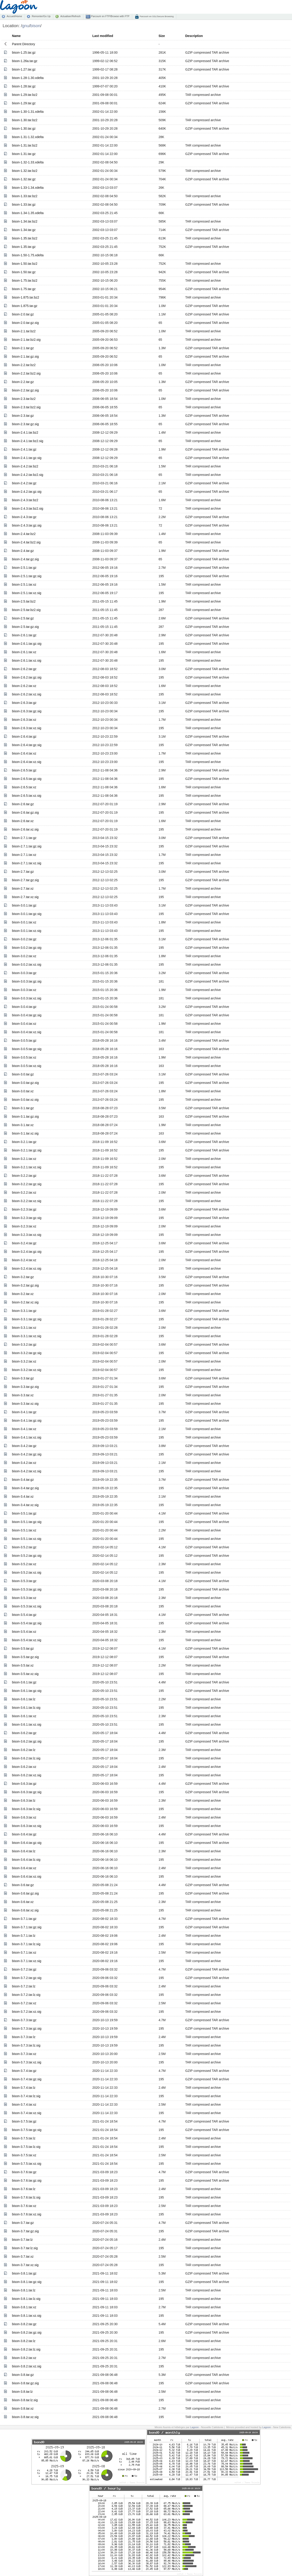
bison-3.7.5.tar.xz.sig (26, 2163)
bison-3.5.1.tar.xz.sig (26, 1539)
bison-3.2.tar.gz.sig (25, 1285)
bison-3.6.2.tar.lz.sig (26, 1758)
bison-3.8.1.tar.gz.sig (26, 2282)
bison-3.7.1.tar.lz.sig (26, 1944)
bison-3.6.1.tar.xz (24, 1716)
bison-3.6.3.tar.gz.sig (26, 1792)
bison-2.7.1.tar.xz (24, 855)
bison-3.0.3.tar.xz (24, 990)
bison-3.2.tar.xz (23, 1294)
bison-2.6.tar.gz (23, 804)
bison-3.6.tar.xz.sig (25, 1910)
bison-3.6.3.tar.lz (23, 1800)
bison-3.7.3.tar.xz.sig (26, 2062)
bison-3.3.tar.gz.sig (25, 1387)
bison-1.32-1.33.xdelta (28, 162)
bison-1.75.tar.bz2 (24, 280)
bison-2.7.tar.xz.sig (25, 897)
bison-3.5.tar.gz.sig (25, 1657)
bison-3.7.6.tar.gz (24, 2172)
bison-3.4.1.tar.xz (24, 1429)
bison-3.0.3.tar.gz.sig (26, 981)
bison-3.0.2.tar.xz (24, 956)
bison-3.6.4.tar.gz (24, 1834)
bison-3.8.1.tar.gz (24, 2273)
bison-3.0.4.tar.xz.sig (26, 1032)
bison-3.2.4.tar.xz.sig (26, 1268)
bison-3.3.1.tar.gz (24, 1311)
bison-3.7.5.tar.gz (24, 2121)
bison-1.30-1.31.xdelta (28, 111)
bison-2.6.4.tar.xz (24, 753)
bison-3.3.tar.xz (23, 1395)
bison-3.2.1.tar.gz (24, 1142)
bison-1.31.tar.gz (24, 154)
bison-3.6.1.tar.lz (23, 1699)
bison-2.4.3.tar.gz (24, 517)
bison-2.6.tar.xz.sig (25, 829)
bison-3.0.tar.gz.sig (25, 1083)
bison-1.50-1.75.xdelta (28, 255)
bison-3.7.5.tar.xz (24, 2155)
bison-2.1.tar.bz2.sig (26, 339)
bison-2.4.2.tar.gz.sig (26, 491)
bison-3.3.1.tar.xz (24, 1327)
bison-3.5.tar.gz (23, 1648)
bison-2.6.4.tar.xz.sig (26, 762)
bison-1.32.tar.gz (24, 179)
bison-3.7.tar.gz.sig (25, 2231)
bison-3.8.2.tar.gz (24, 2324)
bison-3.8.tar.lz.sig (25, 2400)
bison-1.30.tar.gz (24, 128)
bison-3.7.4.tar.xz (24, 2104)
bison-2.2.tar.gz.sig (25, 390)
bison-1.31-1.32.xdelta (28, 137)
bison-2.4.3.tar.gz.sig (26, 525)
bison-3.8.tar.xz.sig (25, 2417)
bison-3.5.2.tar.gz (24, 1547)
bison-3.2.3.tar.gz (24, 1209)
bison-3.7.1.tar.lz (23, 1935)
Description (194, 36)
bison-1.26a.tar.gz (24, 61)
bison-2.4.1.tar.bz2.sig (27, 441)
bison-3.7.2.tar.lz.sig (26, 1995)
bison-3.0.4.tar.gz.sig (26, 1015)
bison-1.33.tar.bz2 (24, 196)
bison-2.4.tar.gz (23, 551)
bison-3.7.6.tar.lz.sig (26, 2197)
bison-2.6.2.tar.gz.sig (26, 677)
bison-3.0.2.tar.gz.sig (26, 947)
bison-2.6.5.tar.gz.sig (26, 779)
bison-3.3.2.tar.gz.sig (26, 1353)
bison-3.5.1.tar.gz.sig (26, 1522)
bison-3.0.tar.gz (23, 1074)
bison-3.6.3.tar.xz (24, 1817)
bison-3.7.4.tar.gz (24, 2071)
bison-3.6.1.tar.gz (24, 1682)
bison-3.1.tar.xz (23, 1125)
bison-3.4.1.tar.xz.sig (26, 1437)
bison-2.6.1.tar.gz (24, 635)
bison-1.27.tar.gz (24, 69)
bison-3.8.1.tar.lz (23, 2290)
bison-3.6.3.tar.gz (24, 1783)
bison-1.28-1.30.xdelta (28, 78)
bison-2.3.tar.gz (23, 415)
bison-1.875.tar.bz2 (25, 297)
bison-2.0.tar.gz (23, 314)
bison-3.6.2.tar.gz (24, 1733)
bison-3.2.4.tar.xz (24, 1260)
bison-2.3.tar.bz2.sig (26, 407)
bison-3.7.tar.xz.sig (25, 2265)
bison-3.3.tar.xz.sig (25, 1403)
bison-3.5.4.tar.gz (24, 1615)
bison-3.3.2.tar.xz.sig (26, 1370)
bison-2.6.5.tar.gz (24, 770)
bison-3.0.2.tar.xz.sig (26, 964)
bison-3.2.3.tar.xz (24, 1226)
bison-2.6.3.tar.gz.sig (26, 711)
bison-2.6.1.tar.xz (24, 652)
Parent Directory (23, 44)
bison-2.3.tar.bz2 (24, 399)
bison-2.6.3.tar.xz (24, 719)
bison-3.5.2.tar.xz (24, 1564)
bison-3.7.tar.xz (23, 2256)
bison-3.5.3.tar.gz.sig (26, 1589)
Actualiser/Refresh (70, 16)
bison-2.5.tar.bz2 (24, 601)
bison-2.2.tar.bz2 (24, 365)
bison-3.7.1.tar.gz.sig (26, 1927)
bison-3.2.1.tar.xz (24, 1159)
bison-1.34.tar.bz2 (24, 221)
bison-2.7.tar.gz (23, 871)
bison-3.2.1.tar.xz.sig (26, 1167)
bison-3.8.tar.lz (22, 2391)
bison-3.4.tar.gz (23, 1479)
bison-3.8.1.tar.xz (24, 2307)
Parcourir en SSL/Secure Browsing (156, 16)
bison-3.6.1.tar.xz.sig (26, 1724)
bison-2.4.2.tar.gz (24, 483)
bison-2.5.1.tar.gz (24, 567)
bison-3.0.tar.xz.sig (25, 1099)
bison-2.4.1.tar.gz (24, 449)
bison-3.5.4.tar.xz (24, 1631)
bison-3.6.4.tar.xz (24, 1868)
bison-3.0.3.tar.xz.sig (26, 998)
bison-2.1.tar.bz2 (24, 331)
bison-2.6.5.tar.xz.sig (26, 795)
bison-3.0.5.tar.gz (24, 1040)
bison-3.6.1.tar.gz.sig (26, 1691)
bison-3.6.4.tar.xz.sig (26, 1876)
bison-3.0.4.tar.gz (24, 1007)
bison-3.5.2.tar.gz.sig (26, 1555)
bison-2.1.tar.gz (23, 348)
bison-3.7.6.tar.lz (23, 2189)
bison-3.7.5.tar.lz (23, 2138)
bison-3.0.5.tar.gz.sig (26, 1049)
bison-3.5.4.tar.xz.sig (26, 1640)
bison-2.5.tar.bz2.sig (26, 610)
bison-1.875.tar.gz (24, 306)
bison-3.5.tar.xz (23, 1665)
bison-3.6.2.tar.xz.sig (26, 1775)
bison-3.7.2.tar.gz (24, 1969)
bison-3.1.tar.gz (23, 1108)
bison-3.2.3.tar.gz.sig (26, 1218)
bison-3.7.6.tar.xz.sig (26, 2214)
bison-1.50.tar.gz (24, 272)
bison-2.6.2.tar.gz (24, 669)
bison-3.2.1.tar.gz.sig (26, 1150)
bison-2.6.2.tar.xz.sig (26, 694)
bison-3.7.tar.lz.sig (25, 2248)
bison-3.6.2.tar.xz (24, 1767)
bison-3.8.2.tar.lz (23, 2341)
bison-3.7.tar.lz (22, 2239)
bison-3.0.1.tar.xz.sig (26, 931)
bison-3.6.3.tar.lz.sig (26, 1809)
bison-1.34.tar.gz (24, 230)
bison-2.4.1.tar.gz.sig (26, 458)
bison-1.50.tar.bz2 (24, 263)
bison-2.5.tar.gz (23, 618)
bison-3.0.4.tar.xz (24, 1023)
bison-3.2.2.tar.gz (24, 1175)
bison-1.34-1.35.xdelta (28, 213)
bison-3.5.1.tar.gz (24, 1513)
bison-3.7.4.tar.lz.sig (26, 2096)
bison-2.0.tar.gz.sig (25, 323)
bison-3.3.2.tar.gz (24, 1344)
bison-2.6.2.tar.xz (24, 686)
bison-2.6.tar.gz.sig (25, 812)
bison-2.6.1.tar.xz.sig (26, 660)
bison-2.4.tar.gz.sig (25, 559)
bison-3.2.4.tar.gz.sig (26, 1251)
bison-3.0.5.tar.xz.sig (26, 1066)
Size (162, 36)
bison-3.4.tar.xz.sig (25, 1505)
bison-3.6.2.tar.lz (23, 1750)
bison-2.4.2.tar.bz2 (25, 466)
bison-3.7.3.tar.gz (24, 2020)
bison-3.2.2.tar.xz (24, 1192)
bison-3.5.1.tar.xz (24, 1530)
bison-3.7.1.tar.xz (24, 1952)
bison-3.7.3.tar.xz (24, 2054)
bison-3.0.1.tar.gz (24, 905)
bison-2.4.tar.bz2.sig (26, 542)
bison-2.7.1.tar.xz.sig (26, 863)
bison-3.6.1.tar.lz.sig (26, 1707)
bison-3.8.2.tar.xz (24, 2358)
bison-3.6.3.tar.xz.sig (26, 1826)
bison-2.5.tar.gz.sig (25, 627)
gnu (25, 25)
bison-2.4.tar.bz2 (24, 534)
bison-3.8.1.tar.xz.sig (26, 2315)
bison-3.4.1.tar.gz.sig (26, 1420)
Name (16, 36)
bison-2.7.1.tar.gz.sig (26, 846)
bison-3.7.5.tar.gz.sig (26, 2130)
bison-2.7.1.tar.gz (24, 838)
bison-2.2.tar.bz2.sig (26, 373)
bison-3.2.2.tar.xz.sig (26, 1201)
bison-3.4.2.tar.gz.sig (26, 1454)
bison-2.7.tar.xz (23, 888)
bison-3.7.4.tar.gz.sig (26, 2079)
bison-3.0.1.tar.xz (24, 922)
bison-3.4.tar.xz (23, 1496)
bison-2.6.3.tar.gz (24, 703)
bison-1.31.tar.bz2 (24, 145)
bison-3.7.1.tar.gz (24, 1919)
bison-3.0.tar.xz (23, 1091)
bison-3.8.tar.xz (23, 2408)
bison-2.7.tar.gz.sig (25, 880)
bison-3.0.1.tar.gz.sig (26, 914)
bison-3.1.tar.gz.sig (25, 1116)
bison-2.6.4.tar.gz (24, 736)
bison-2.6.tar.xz (23, 821)
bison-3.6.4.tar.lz (23, 1851)
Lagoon (194, 2427)
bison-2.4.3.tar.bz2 (25, 500)
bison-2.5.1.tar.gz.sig (26, 576)
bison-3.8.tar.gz (23, 2375)
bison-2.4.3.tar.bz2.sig (27, 508)
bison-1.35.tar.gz (24, 247)
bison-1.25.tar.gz (24, 52)
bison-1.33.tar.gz (24, 204)
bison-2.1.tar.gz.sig (25, 356)
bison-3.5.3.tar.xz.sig (26, 1606)
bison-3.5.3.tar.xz (24, 1598)
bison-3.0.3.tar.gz (24, 973)
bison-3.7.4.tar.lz (23, 2087)
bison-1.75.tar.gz (24, 289)
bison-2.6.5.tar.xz (24, 787)
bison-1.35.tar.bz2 (24, 238)
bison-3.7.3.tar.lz (23, 2037)
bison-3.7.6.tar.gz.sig (26, 2180)
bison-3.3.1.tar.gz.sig (26, 1319)
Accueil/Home (14, 16)
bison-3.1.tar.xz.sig (25, 1133)
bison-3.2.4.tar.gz (24, 1243)
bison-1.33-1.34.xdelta (28, 187)
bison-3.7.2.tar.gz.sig (26, 1978)
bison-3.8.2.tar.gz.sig (26, 2332)
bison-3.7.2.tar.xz (24, 2003)
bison (35, 25)
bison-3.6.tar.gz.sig (25, 1893)
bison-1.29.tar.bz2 (24, 95)
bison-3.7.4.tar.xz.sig (26, 2113)
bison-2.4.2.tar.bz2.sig (27, 475)
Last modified (102, 36)
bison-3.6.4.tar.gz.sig (26, 1843)
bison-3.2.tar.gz (23, 1277)
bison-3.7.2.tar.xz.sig (26, 2011)
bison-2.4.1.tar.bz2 (25, 432)
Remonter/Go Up (41, 16)
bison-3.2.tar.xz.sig (25, 1302)
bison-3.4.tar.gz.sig (25, 1488)
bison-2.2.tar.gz (23, 382)
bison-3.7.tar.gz (23, 2223)
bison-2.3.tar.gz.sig (25, 424)
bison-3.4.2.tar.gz (24, 1446)
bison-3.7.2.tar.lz (23, 1986)
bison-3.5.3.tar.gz (24, 1581)
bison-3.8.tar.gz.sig (25, 2383)
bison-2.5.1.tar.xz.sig (26, 593)
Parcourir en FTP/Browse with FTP (109, 16)
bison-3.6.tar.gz (23, 1885)
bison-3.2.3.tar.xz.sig (26, 1235)
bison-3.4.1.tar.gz (24, 1412)
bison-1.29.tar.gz (24, 103)
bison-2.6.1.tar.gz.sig (26, 643)
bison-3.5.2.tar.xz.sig (26, 1572)
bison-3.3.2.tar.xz (24, 1361)
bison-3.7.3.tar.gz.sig (26, 2028)
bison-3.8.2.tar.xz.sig (26, 2366)
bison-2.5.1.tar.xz (24, 584)
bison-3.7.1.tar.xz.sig (26, 1961)
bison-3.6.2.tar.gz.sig (26, 1741)
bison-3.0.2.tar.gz (24, 939)
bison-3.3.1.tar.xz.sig (26, 1336)
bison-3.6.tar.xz (23, 1902)
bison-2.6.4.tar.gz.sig (26, 745)
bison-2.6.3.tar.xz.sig (26, 728)
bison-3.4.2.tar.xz (24, 1463)
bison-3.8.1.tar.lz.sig (26, 2299)
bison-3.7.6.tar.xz (24, 2206)
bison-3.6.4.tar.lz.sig (26, 1859)
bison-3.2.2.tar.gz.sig (26, 1184)
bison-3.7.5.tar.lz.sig (26, 2147)
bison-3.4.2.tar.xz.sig (26, 1471)
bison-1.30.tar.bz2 (24, 120)
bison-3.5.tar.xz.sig (25, 1674)
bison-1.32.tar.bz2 (24, 171)
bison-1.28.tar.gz (24, 86)
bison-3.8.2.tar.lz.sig (26, 2349)
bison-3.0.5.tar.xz (24, 1057)
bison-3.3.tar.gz (23, 1378)
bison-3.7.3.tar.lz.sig (26, 2045)
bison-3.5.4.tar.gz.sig (26, 1623)
